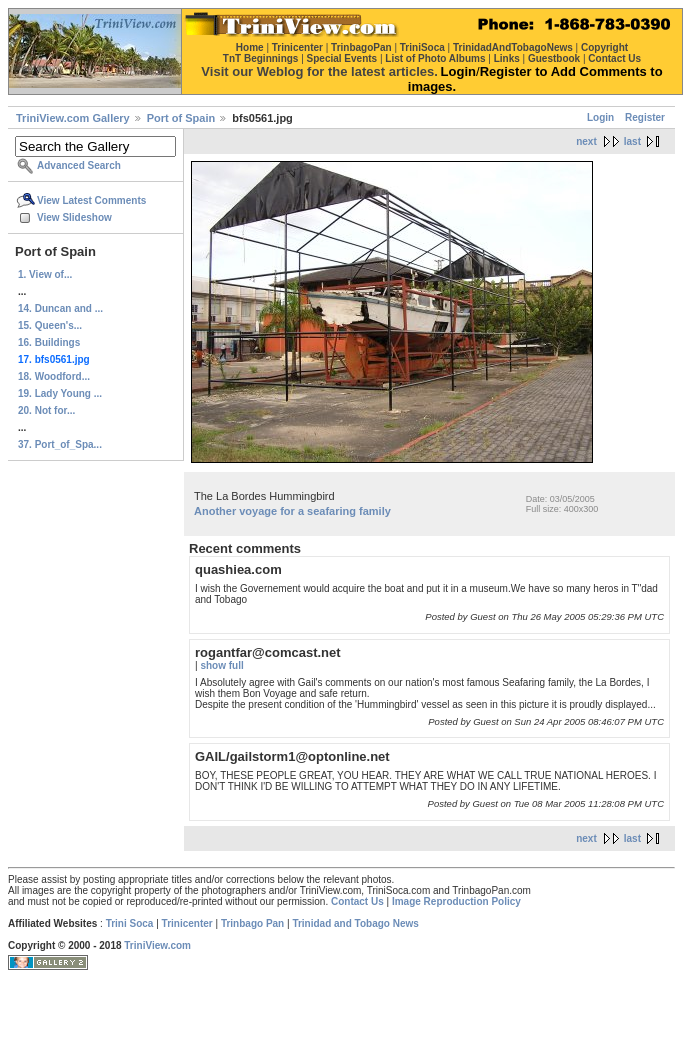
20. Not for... (46, 410)
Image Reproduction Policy (456, 901)
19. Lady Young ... (60, 393)
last (632, 141)
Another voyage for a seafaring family (292, 511)
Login (600, 117)
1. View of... (45, 274)
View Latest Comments (91, 200)
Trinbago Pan (252, 923)
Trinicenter (187, 923)
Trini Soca (130, 923)
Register (645, 117)
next (586, 141)
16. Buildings (49, 342)
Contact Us (357, 901)
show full (221, 665)
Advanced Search (79, 165)
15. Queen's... (50, 325)
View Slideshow (74, 217)
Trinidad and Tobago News (355, 923)
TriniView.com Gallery (73, 118)
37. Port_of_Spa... (60, 444)
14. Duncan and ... (60, 308)
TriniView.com (157, 945)
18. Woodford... (54, 376)
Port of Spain (181, 118)
